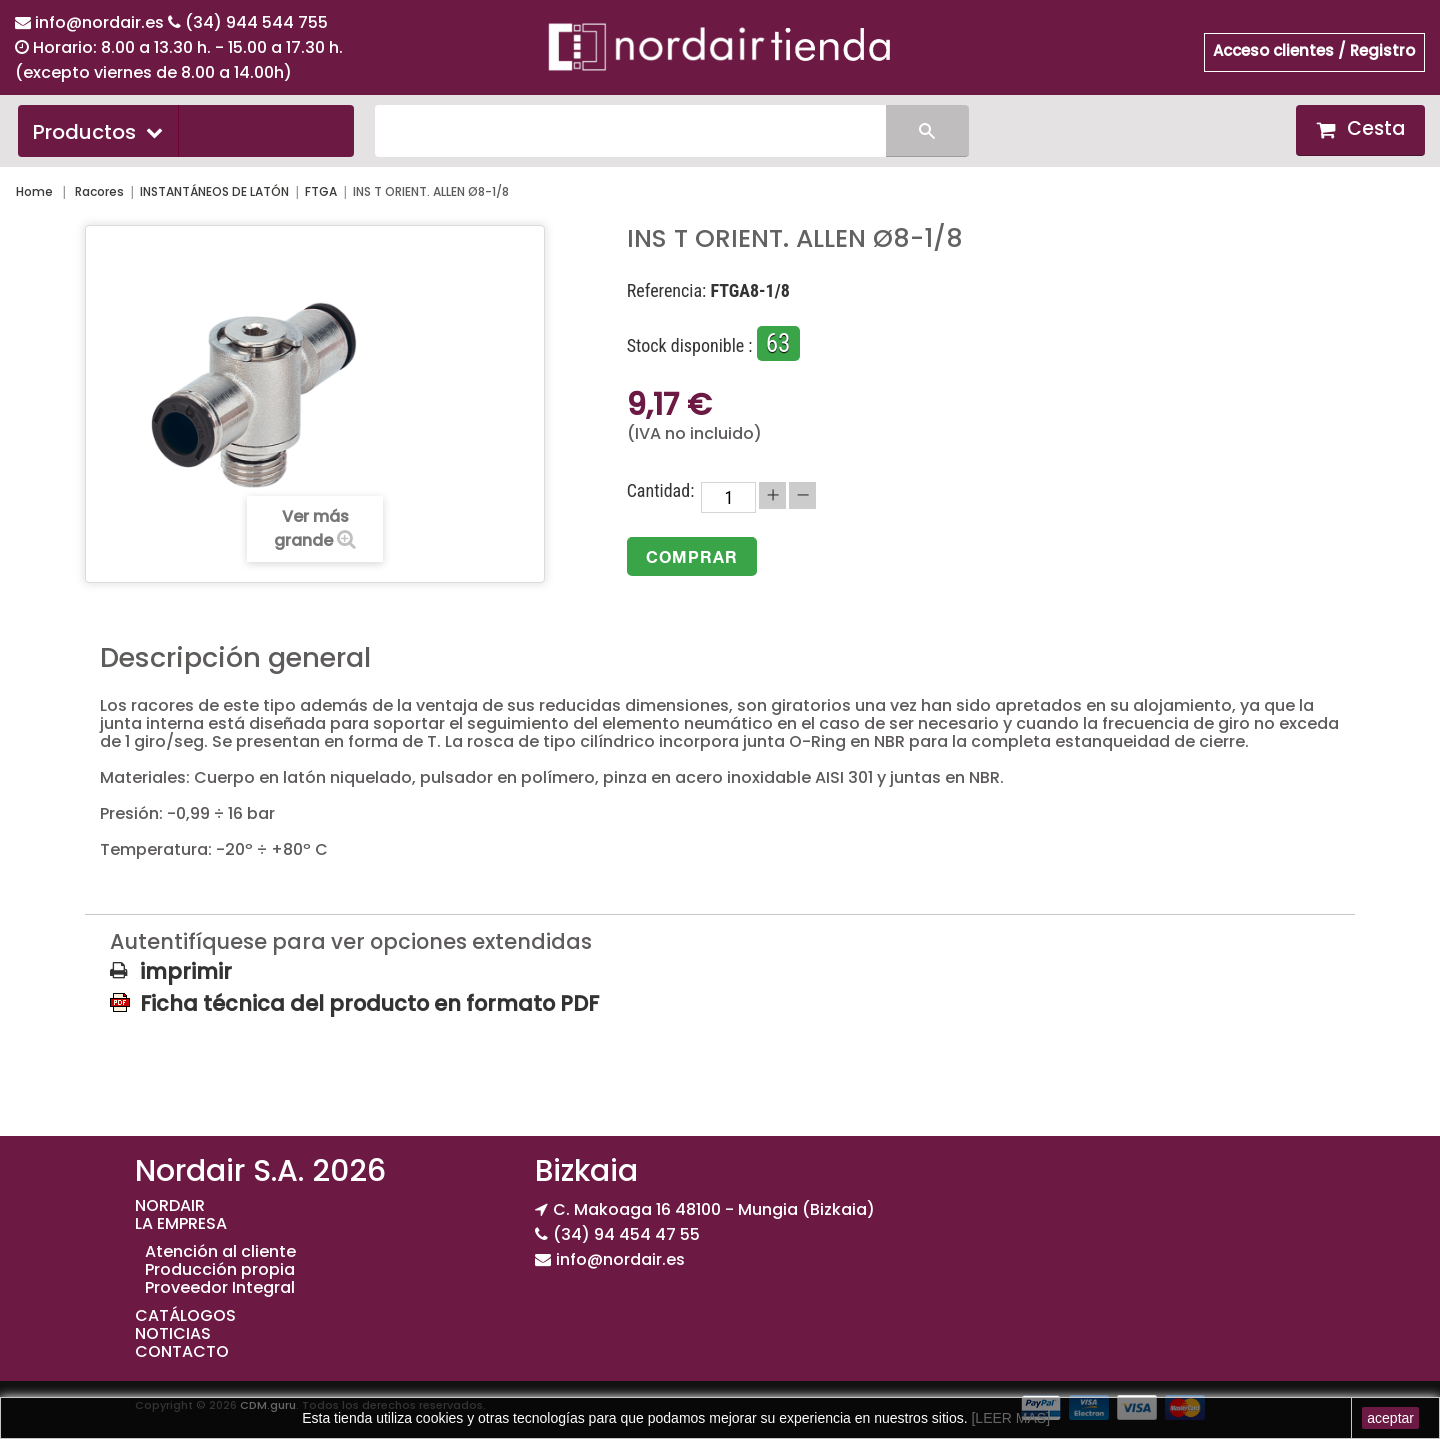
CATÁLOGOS (185, 1315)
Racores (99, 191)
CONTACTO (182, 1351)
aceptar (1390, 1418)
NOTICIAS (173, 1333)
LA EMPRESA (181, 1223)
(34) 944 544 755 (256, 22)
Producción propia (220, 1269)
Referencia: (667, 291)
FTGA (321, 191)
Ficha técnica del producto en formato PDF (369, 1003)
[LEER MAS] (1009, 1418)
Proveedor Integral (220, 1287)
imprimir (186, 972)
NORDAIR (170, 1205)
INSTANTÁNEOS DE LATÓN (214, 191)
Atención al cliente (220, 1251)
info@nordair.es (101, 22)
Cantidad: (661, 491)
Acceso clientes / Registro (1314, 50)
